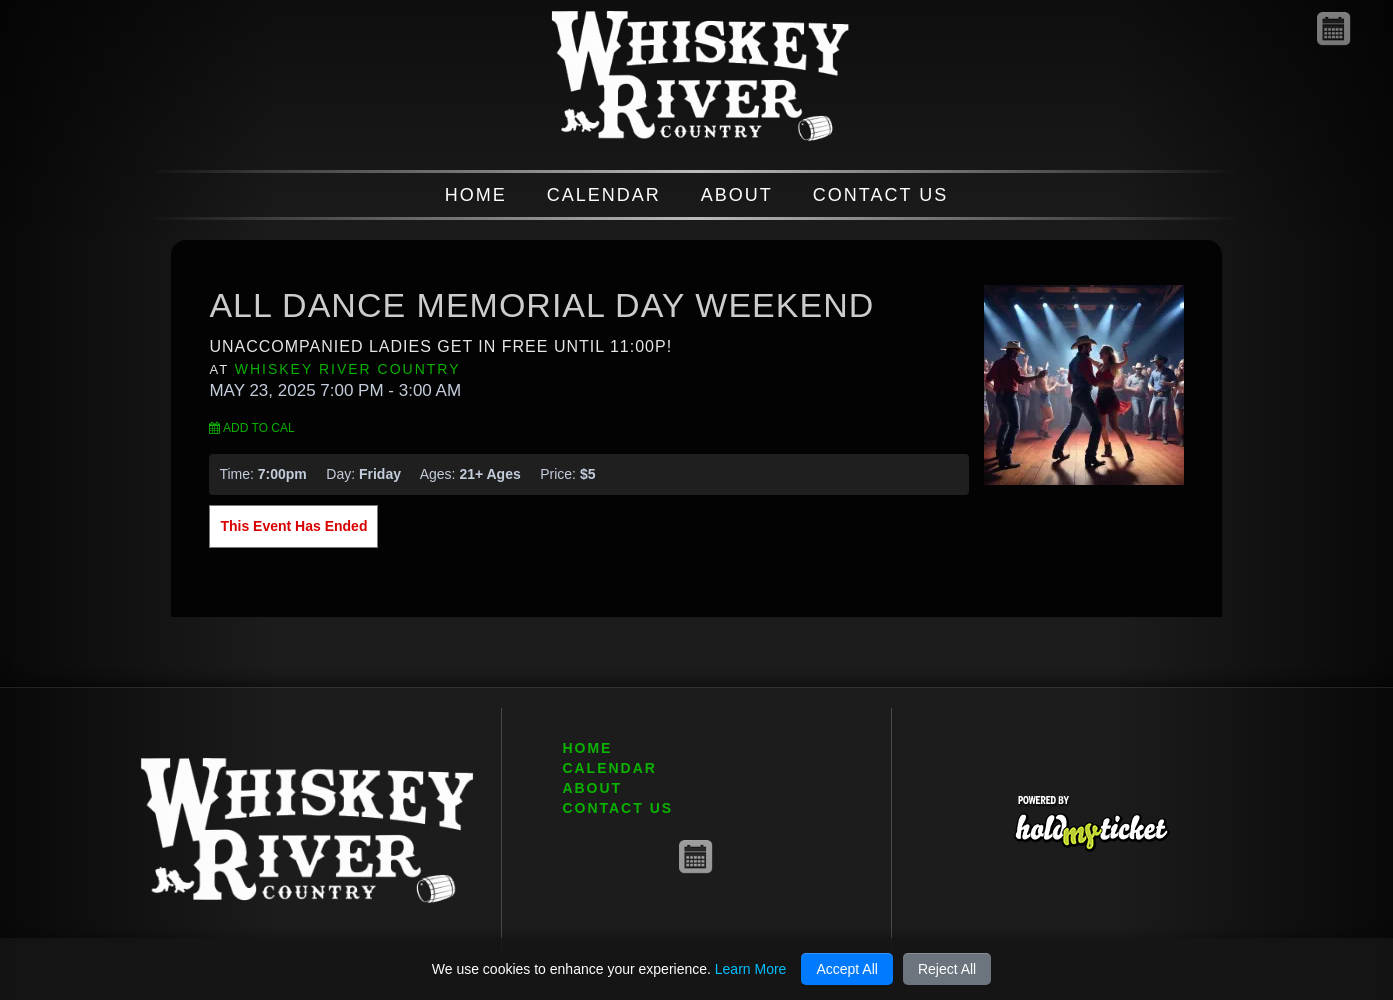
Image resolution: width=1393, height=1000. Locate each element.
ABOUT (737, 195)
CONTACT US (880, 195)
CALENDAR (604, 195)
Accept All (846, 969)
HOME (476, 195)
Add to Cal (251, 428)
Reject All (947, 969)
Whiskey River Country (348, 369)
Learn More (751, 969)
